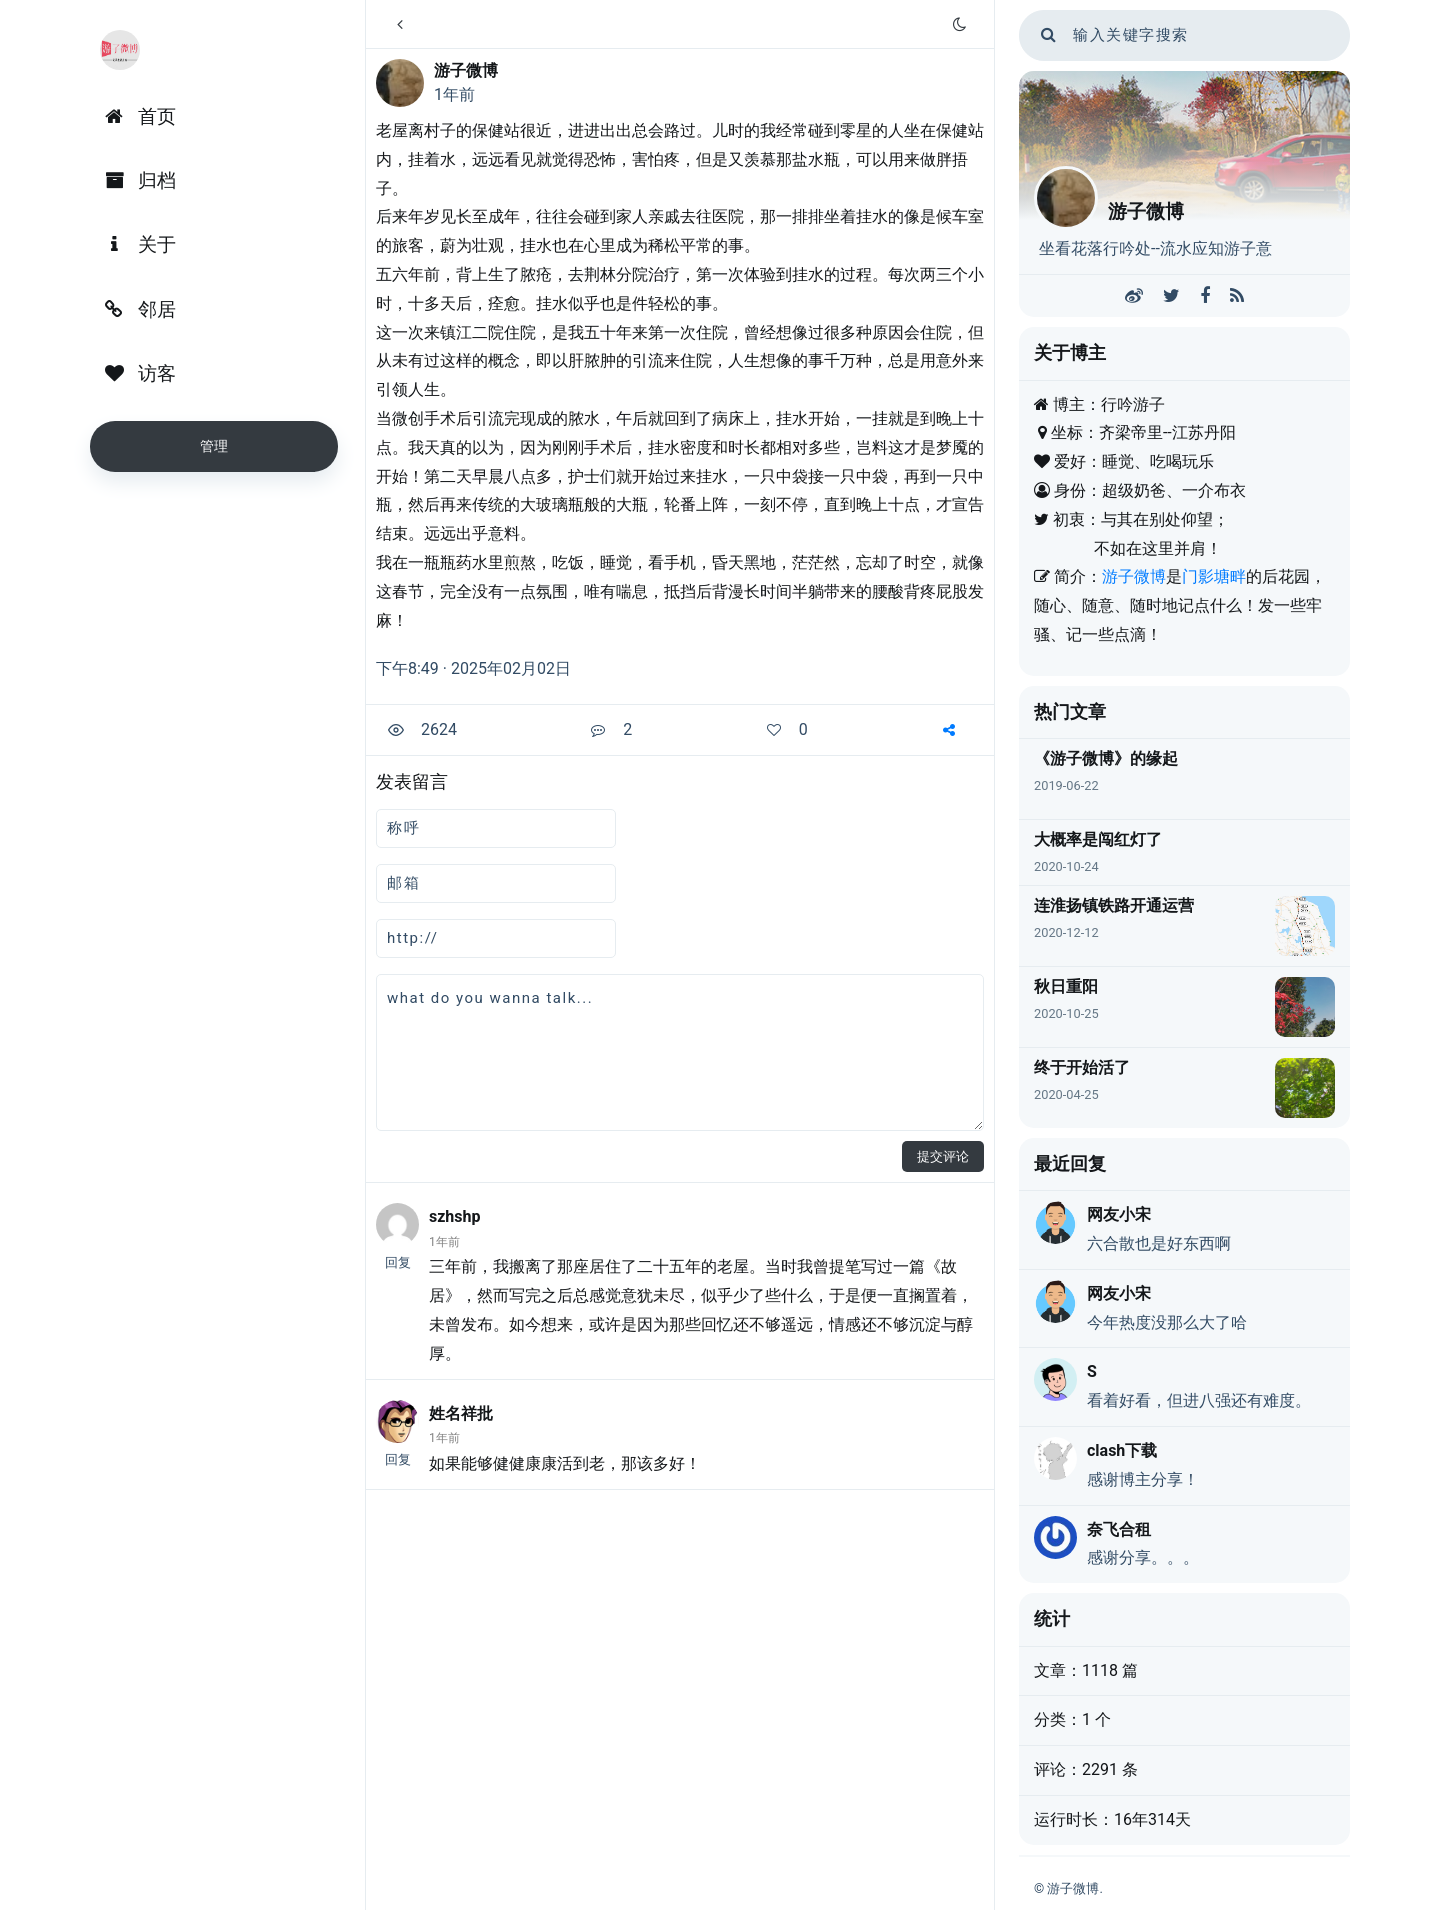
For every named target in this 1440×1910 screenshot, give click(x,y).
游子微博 (466, 70)
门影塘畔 (1214, 576)
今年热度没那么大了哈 (1167, 1322)
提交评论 (943, 1156)
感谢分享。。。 (1143, 1557)
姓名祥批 (461, 1413)
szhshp (455, 1216)
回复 (398, 1262)
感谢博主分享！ (1143, 1479)
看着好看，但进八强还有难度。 (1199, 1400)
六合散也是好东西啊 (1159, 1243)
